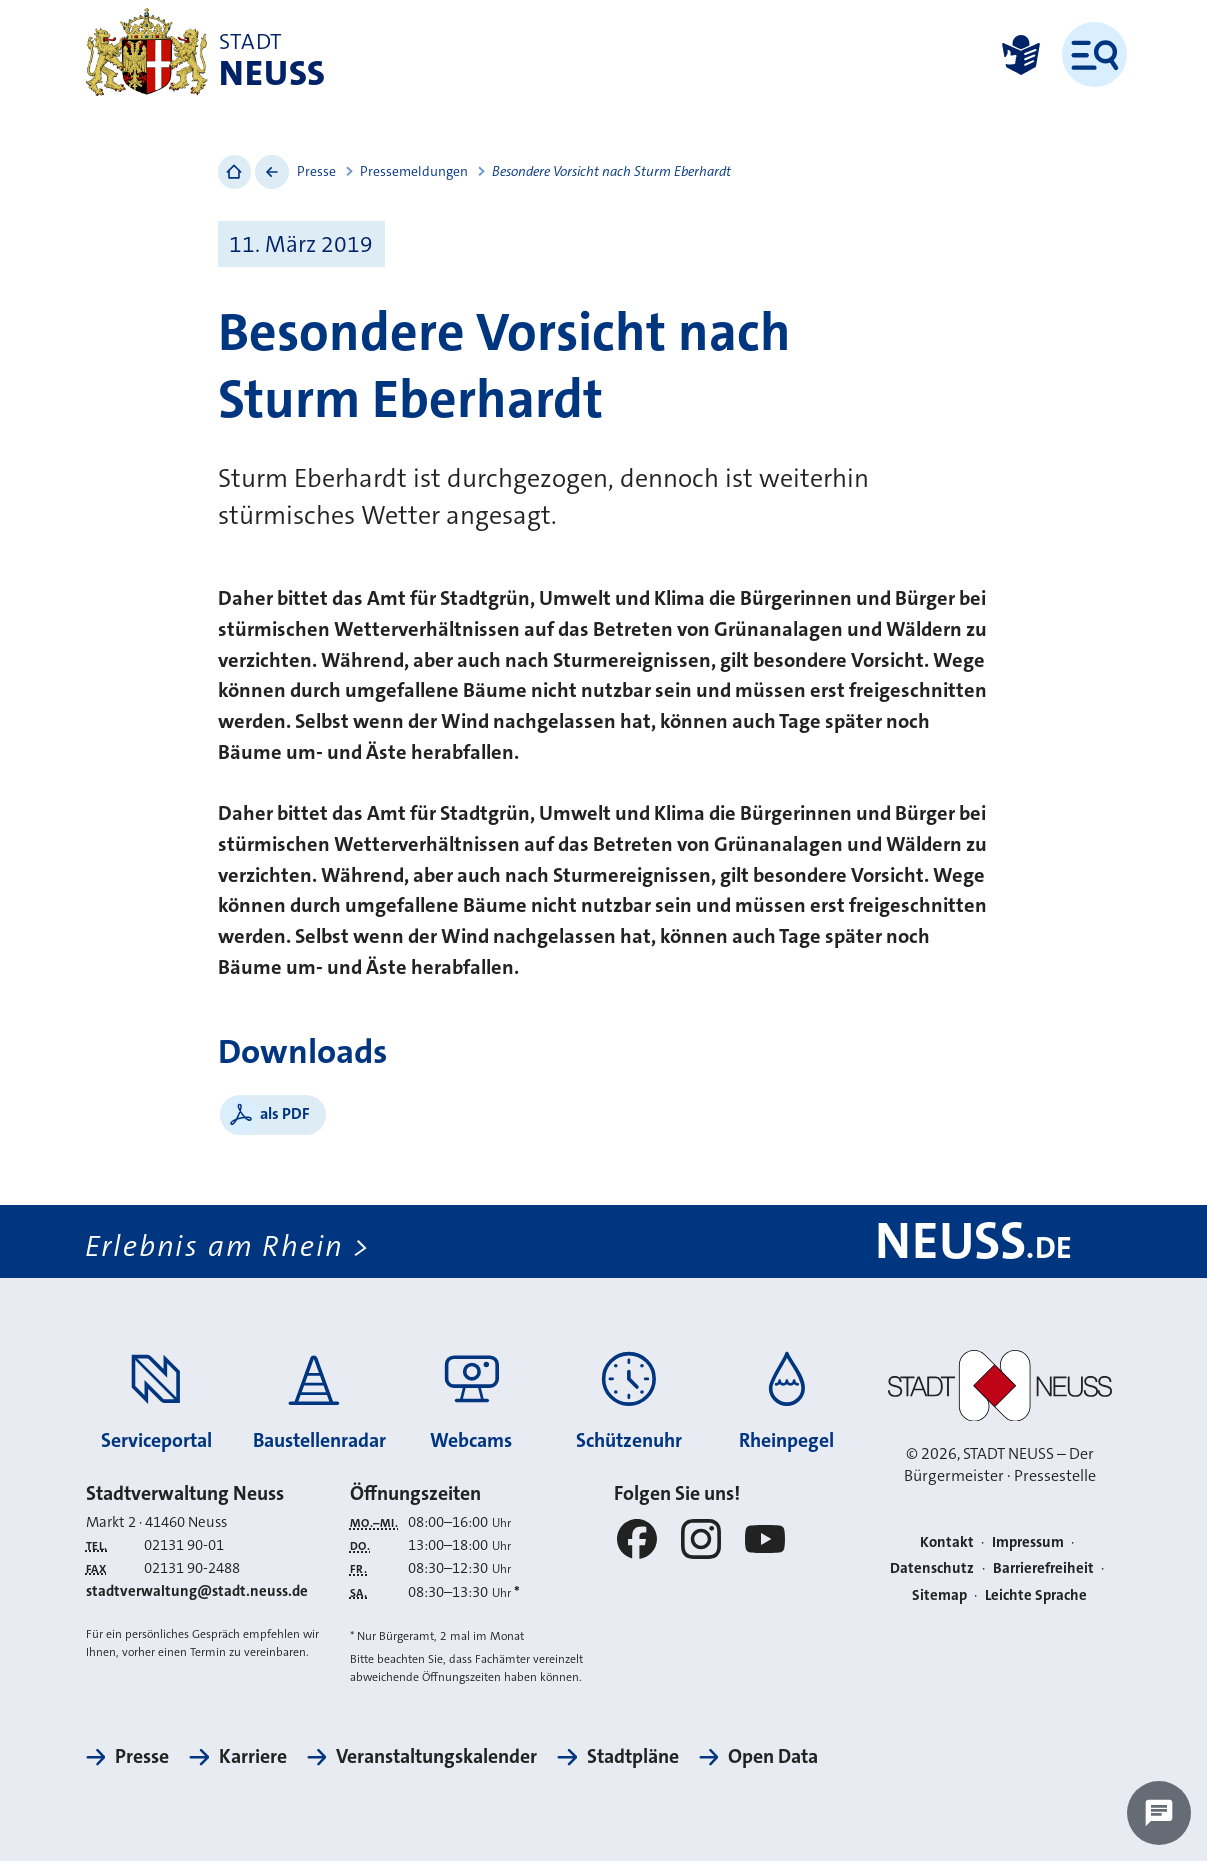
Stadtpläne (633, 1756)
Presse (316, 171)
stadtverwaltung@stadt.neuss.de (197, 1591)
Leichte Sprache (1036, 1595)
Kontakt (947, 1542)
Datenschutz (932, 1568)
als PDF (285, 1113)
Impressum (1028, 1542)
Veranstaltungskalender (436, 1756)
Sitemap (939, 1595)
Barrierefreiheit (1043, 1568)
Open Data (773, 1756)
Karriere (253, 1756)
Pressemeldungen (414, 171)
